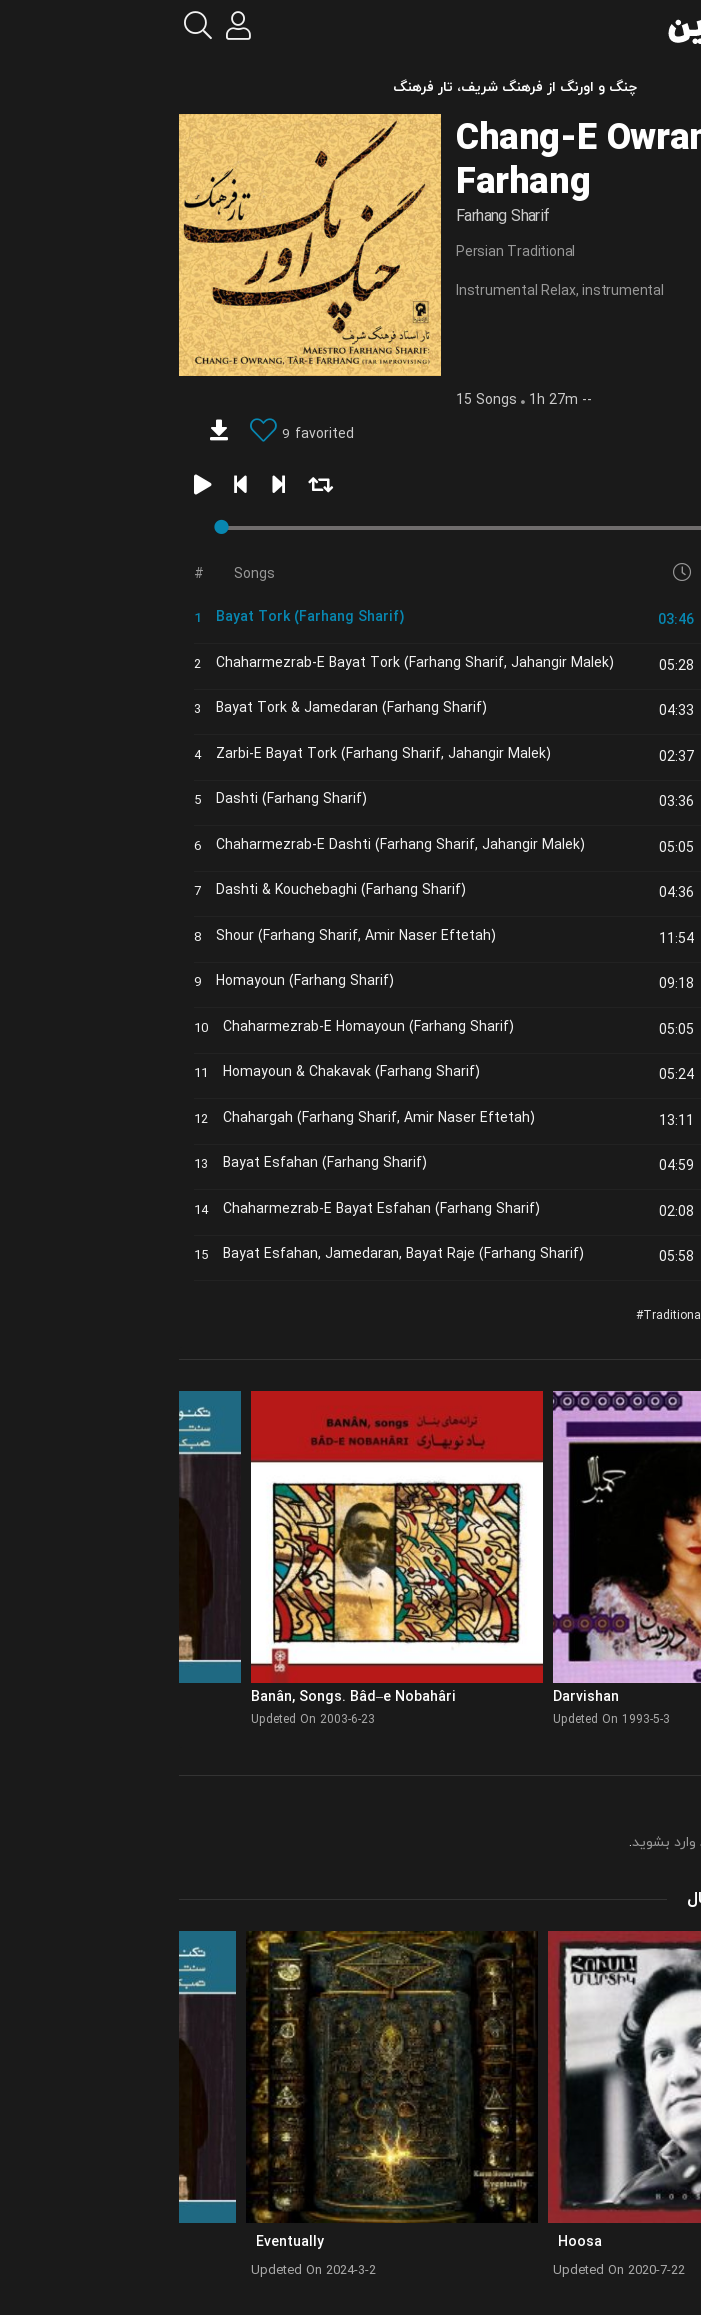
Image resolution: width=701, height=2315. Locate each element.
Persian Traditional (351, 252)
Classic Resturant (641, 1316)
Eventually (126, 2242)
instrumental (459, 291)
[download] (55, 433)
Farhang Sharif (339, 217)
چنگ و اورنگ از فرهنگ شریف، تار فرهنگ (351, 87)
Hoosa (416, 2242)
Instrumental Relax (351, 291)
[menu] (669, 26)
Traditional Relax (526, 1316)
